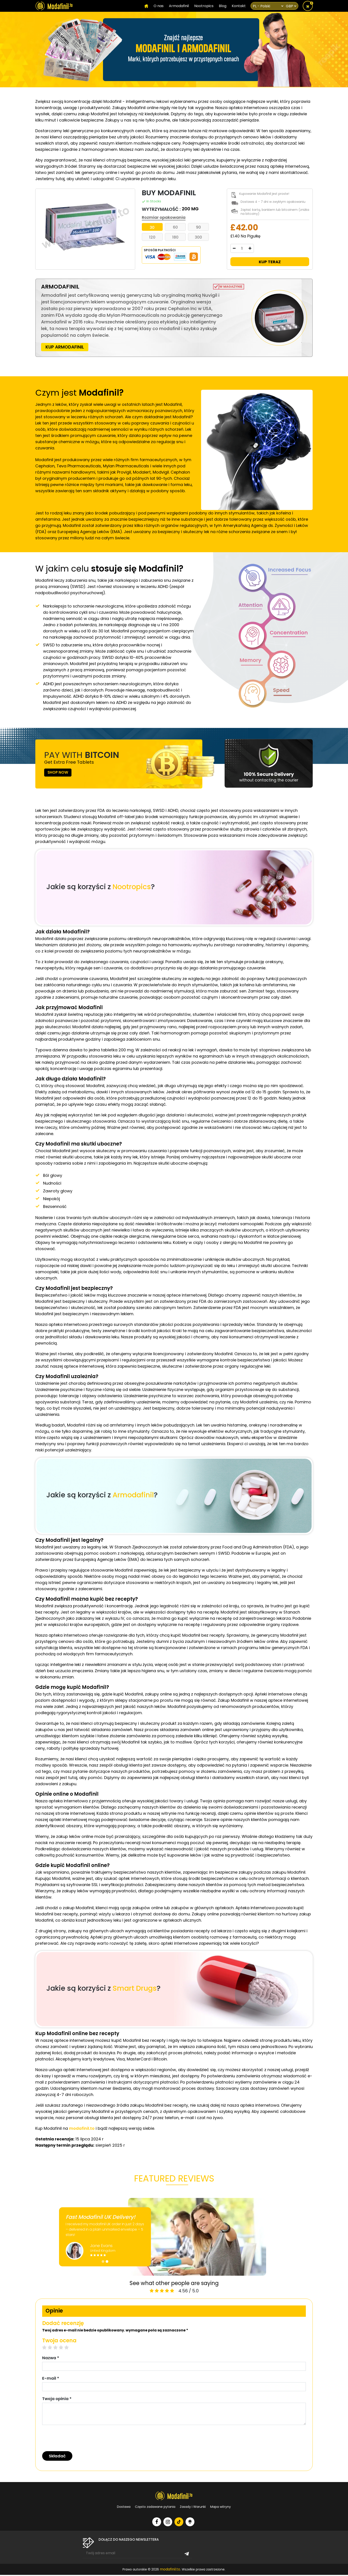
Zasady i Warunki (193, 2508)
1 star (46, 2348)
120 (152, 237)
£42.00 (244, 227)
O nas (159, 5)
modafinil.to (82, 2129)
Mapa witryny (220, 2508)
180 (175, 237)
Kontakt (239, 5)
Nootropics (204, 5)
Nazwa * (50, 2359)
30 (152, 227)
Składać (57, 2457)
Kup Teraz (270, 262)
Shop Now (57, 773)
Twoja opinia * (56, 2400)
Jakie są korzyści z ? (100, 888)
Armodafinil (179, 5)
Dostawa (123, 2508)
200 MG (190, 209)
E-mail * (50, 2379)
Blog (222, 5)
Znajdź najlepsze (183, 37)
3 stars (57, 2348)
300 (198, 237)
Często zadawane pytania (155, 2508)
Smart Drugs (135, 1989)
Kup (65, 347)
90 (198, 227)
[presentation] (76, 2439)
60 (175, 227)
